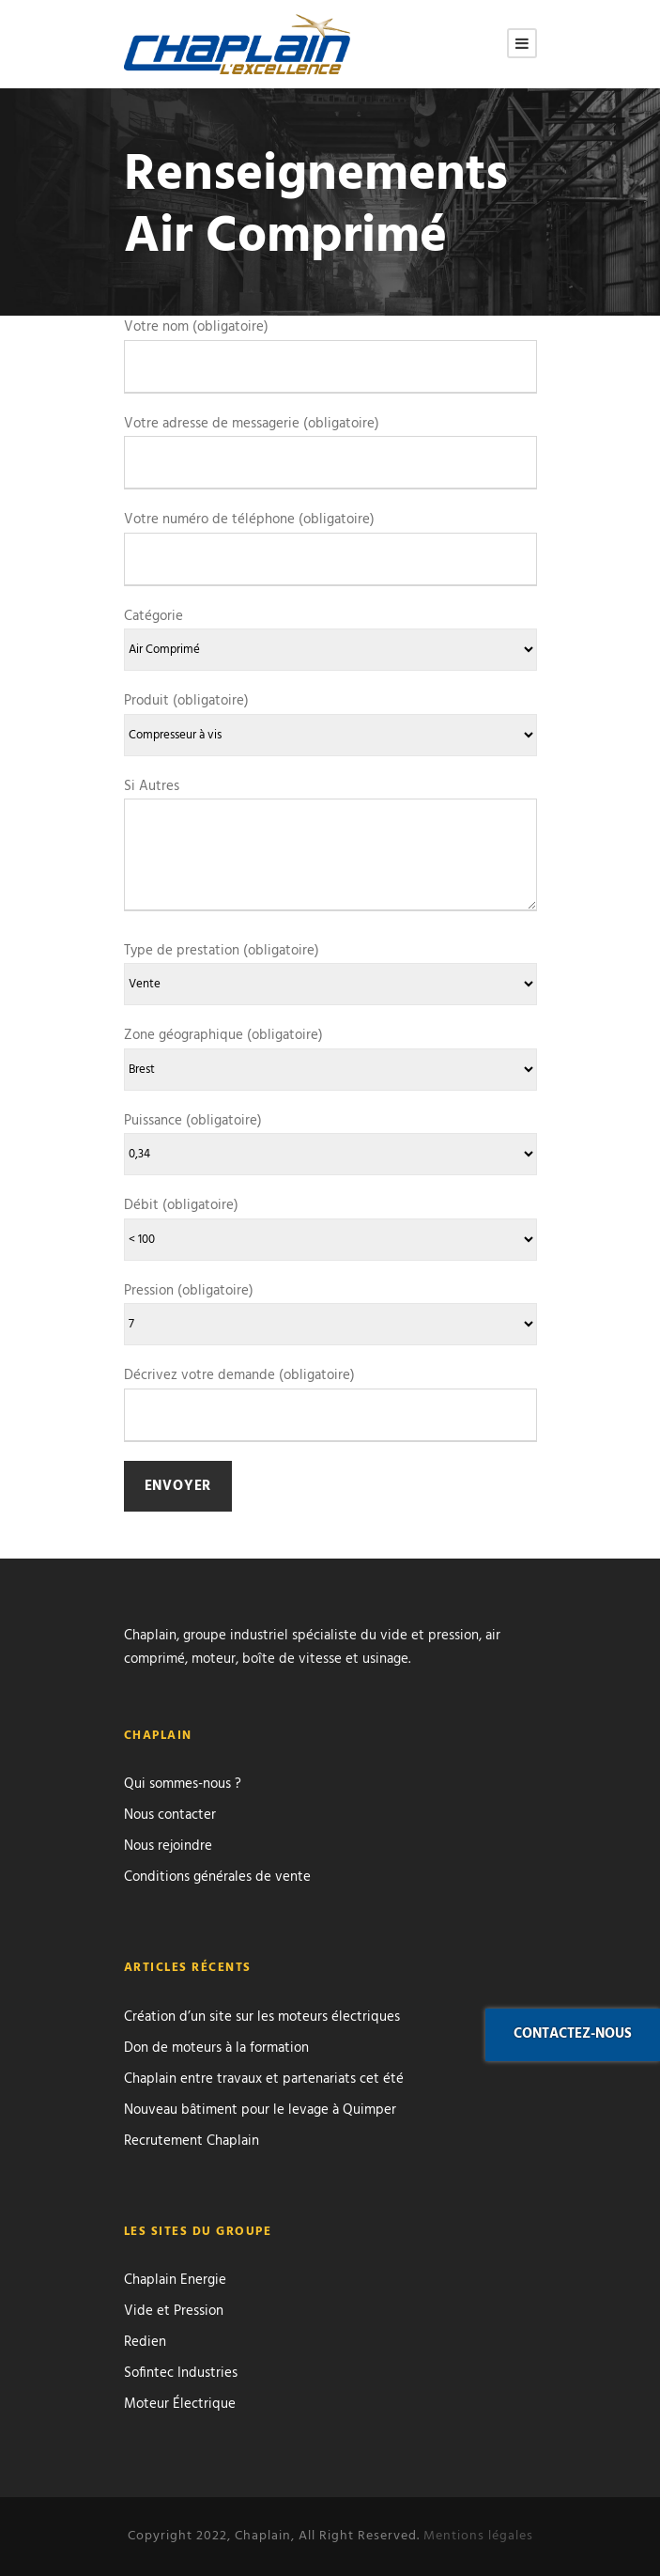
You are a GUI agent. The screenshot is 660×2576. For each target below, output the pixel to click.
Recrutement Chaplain (191, 2141)
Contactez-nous (573, 2034)
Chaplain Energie (175, 2280)
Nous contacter (170, 1815)
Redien (145, 2342)
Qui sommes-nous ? (182, 1784)
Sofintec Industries (181, 2373)
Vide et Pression (173, 2311)
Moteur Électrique (180, 2404)
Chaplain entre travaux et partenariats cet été (264, 2079)
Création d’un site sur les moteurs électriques (262, 2017)
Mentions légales (478, 2536)
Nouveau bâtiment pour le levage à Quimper (260, 2110)
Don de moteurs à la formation (216, 2048)
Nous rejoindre (168, 1846)
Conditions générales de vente (217, 1877)
